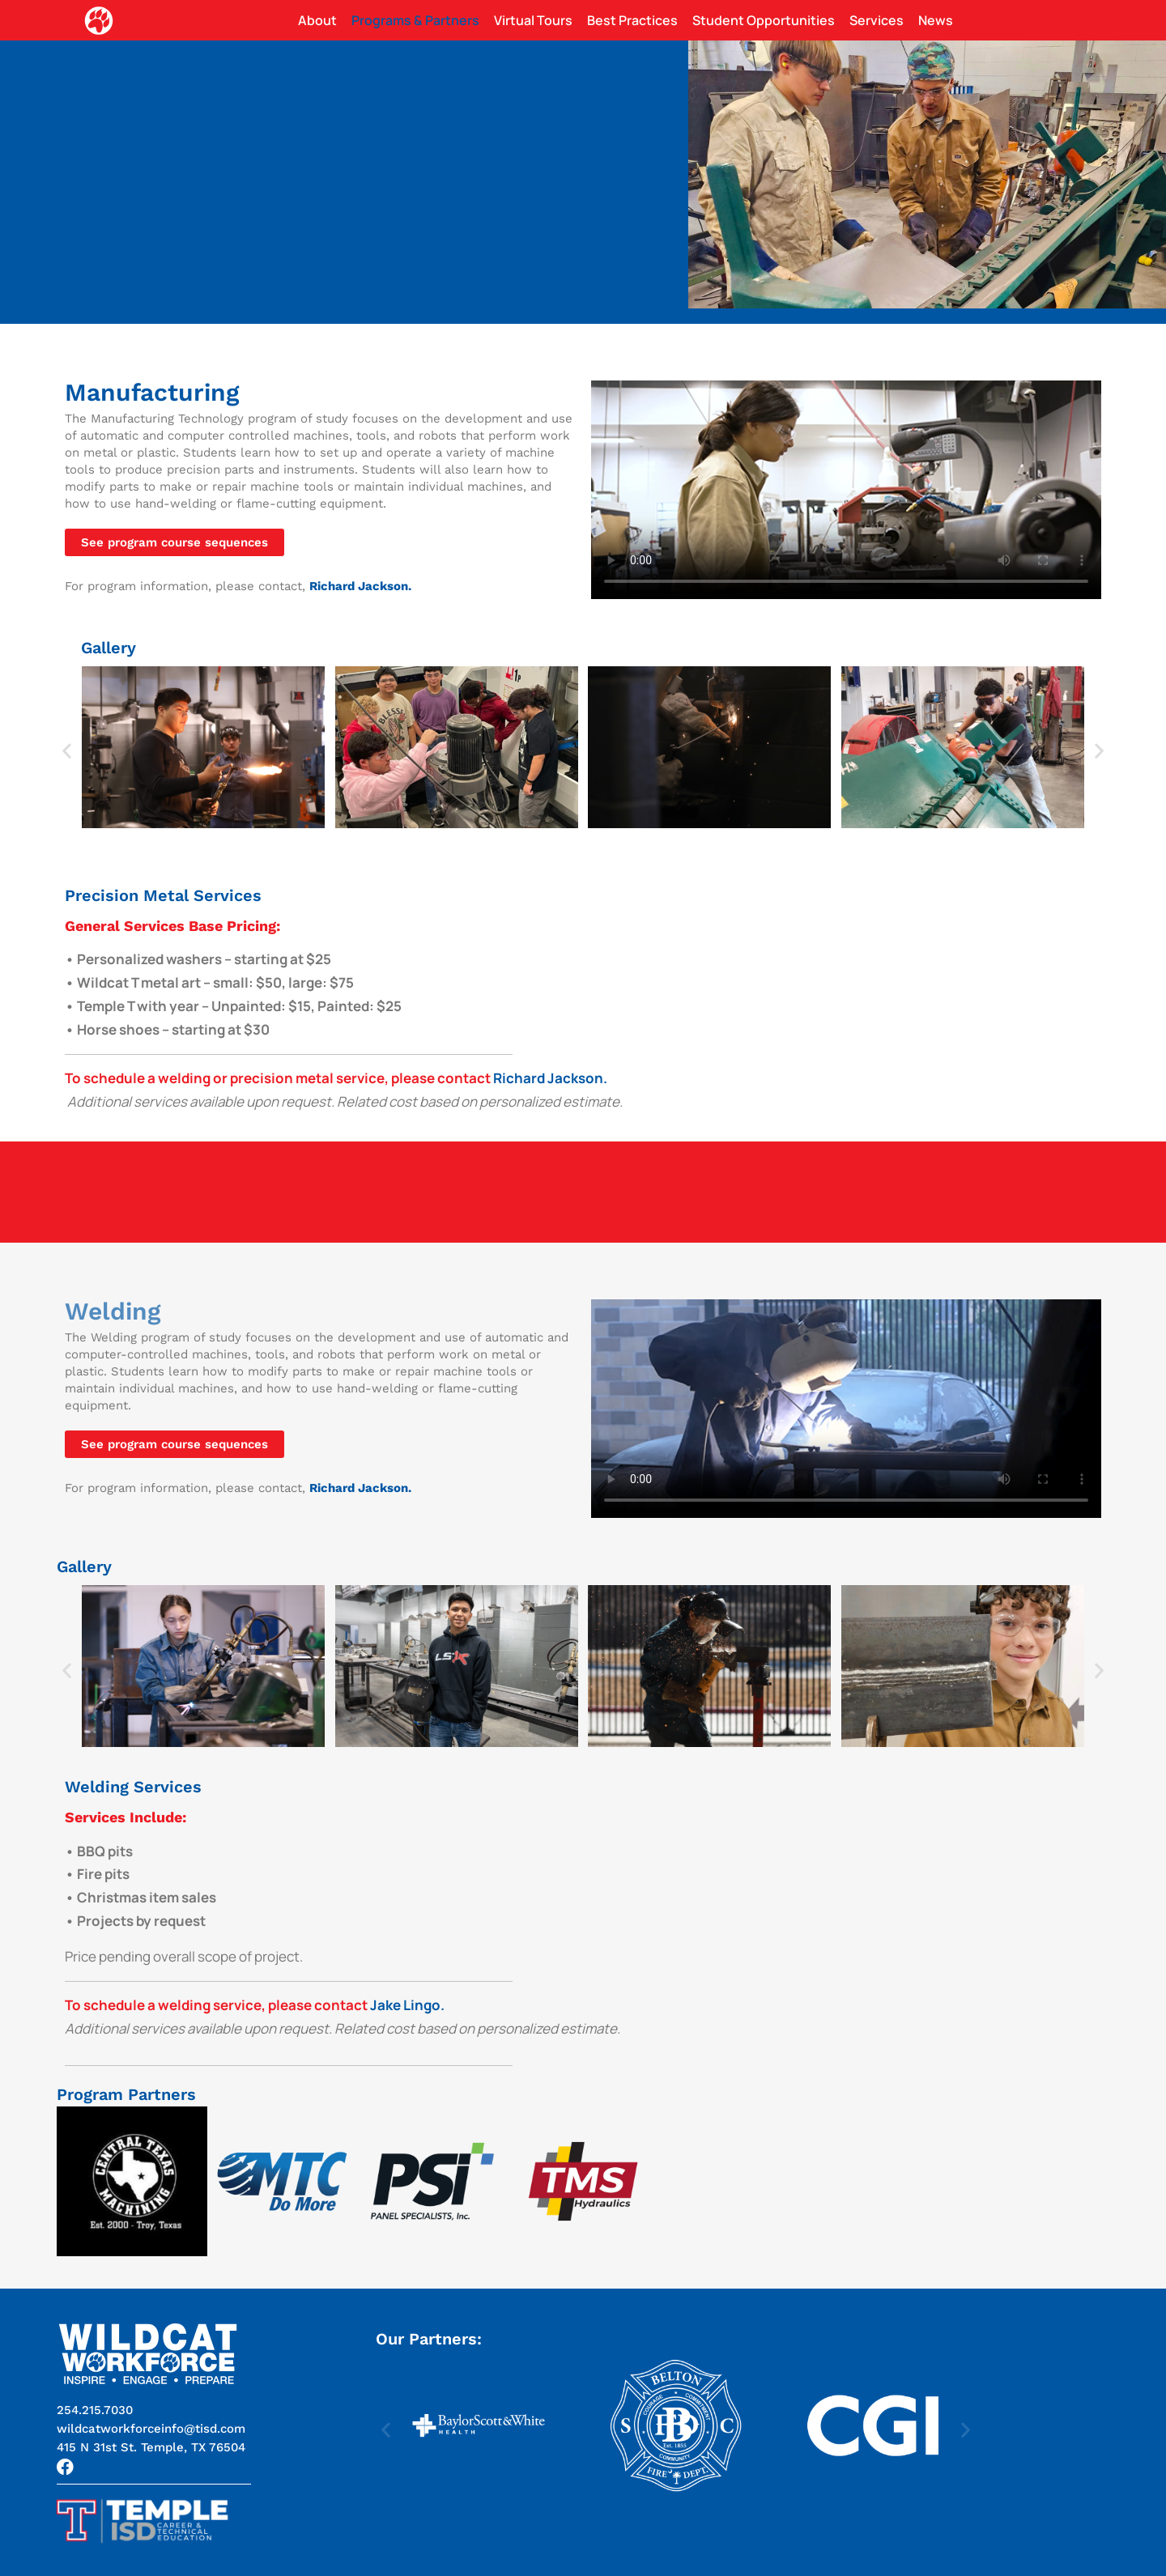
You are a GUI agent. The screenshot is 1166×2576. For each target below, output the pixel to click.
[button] (67, 751)
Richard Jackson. (550, 1078)
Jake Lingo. (407, 2005)
